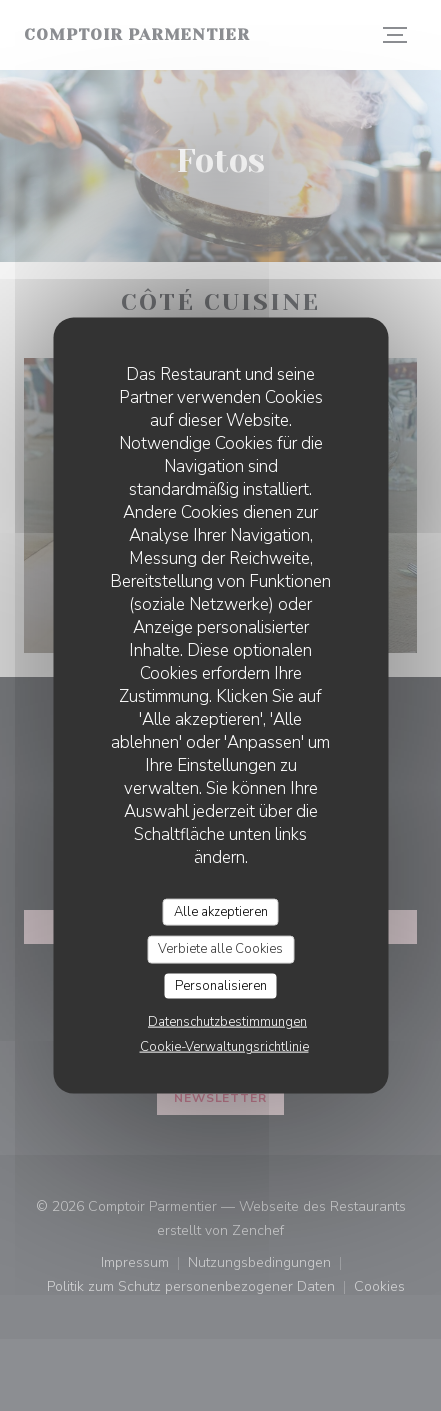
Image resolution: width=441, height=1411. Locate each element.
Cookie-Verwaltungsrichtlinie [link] (224, 1047)
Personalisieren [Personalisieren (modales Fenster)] (221, 985)
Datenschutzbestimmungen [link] (227, 1022)
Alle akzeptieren (221, 911)
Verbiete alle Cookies (220, 949)
